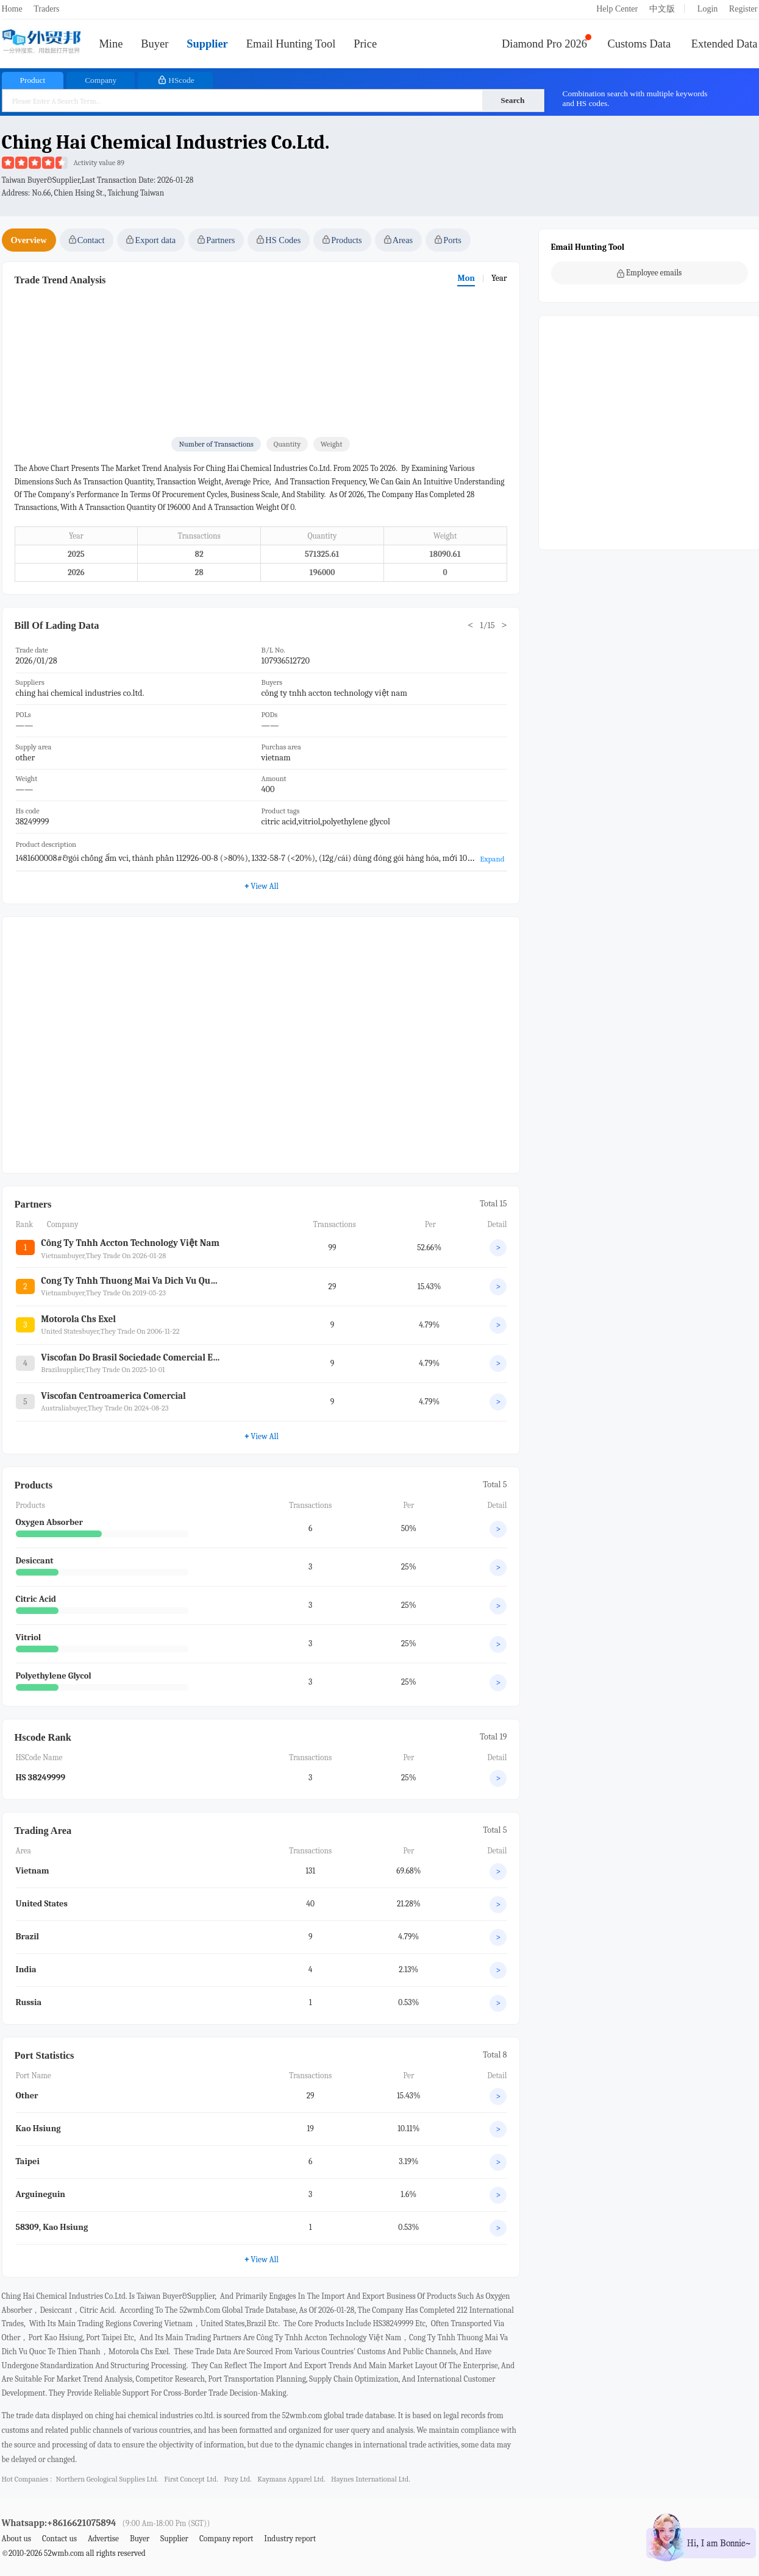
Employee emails (649, 273)
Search (512, 100)
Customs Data (639, 44)
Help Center (617, 8)
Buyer (154, 44)
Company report (226, 2538)
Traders (46, 8)
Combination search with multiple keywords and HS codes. (635, 98)
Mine (111, 44)
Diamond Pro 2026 (544, 44)
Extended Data (724, 44)
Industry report (290, 2538)
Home (12, 8)
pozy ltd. (237, 2479)
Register (743, 8)
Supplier (207, 44)
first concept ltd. (191, 2479)
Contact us (59, 2538)
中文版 (662, 8)
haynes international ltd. (370, 2479)
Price (365, 44)
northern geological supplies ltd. (106, 2479)
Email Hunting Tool (291, 44)
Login (707, 8)
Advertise (103, 2538)
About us (17, 2538)
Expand (492, 858)
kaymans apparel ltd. (291, 2479)
